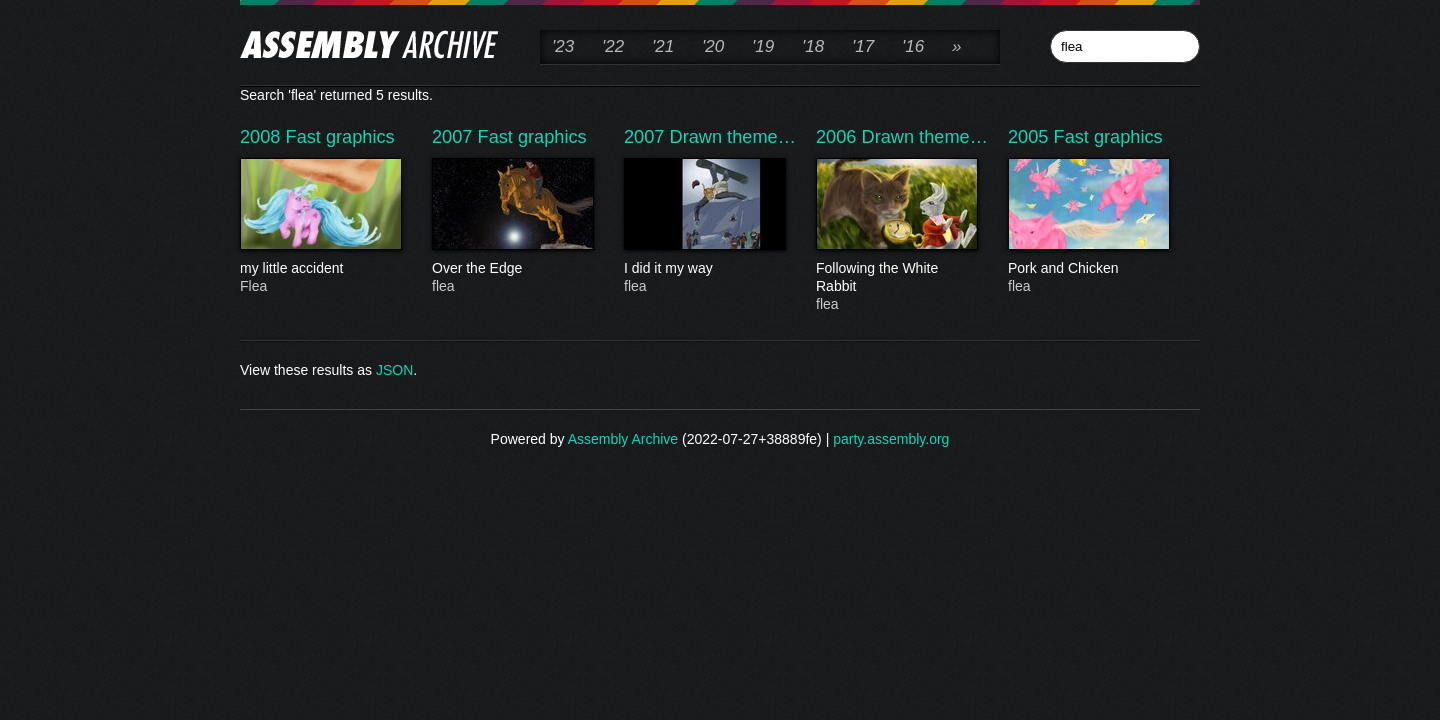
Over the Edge (512, 269)
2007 (455, 137)
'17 (863, 46)
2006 (839, 137)
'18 (813, 46)
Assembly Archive (623, 439)
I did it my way (704, 269)
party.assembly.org (891, 439)
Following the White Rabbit (896, 278)
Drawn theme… (733, 137)
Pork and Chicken (1088, 269)
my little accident (320, 269)
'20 (713, 46)
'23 (563, 46)
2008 (263, 137)
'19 (763, 46)
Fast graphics (340, 137)
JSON (394, 370)
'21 (663, 46)
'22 (613, 46)
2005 (1031, 137)
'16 (913, 46)
